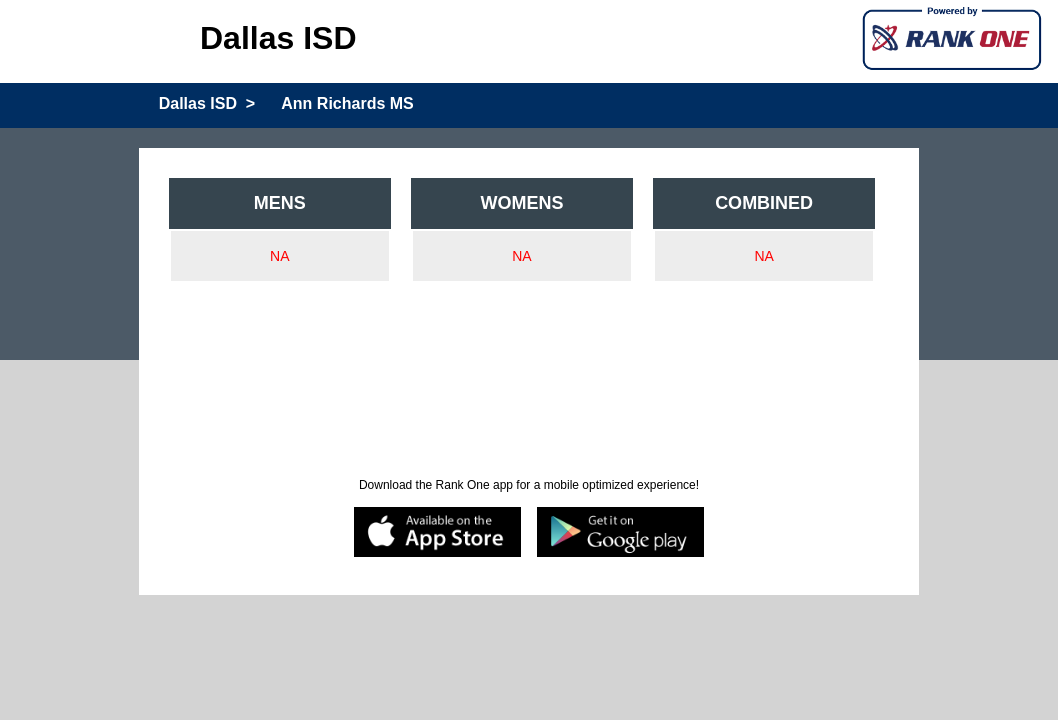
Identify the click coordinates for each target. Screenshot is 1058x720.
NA (279, 256)
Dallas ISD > (207, 103)
